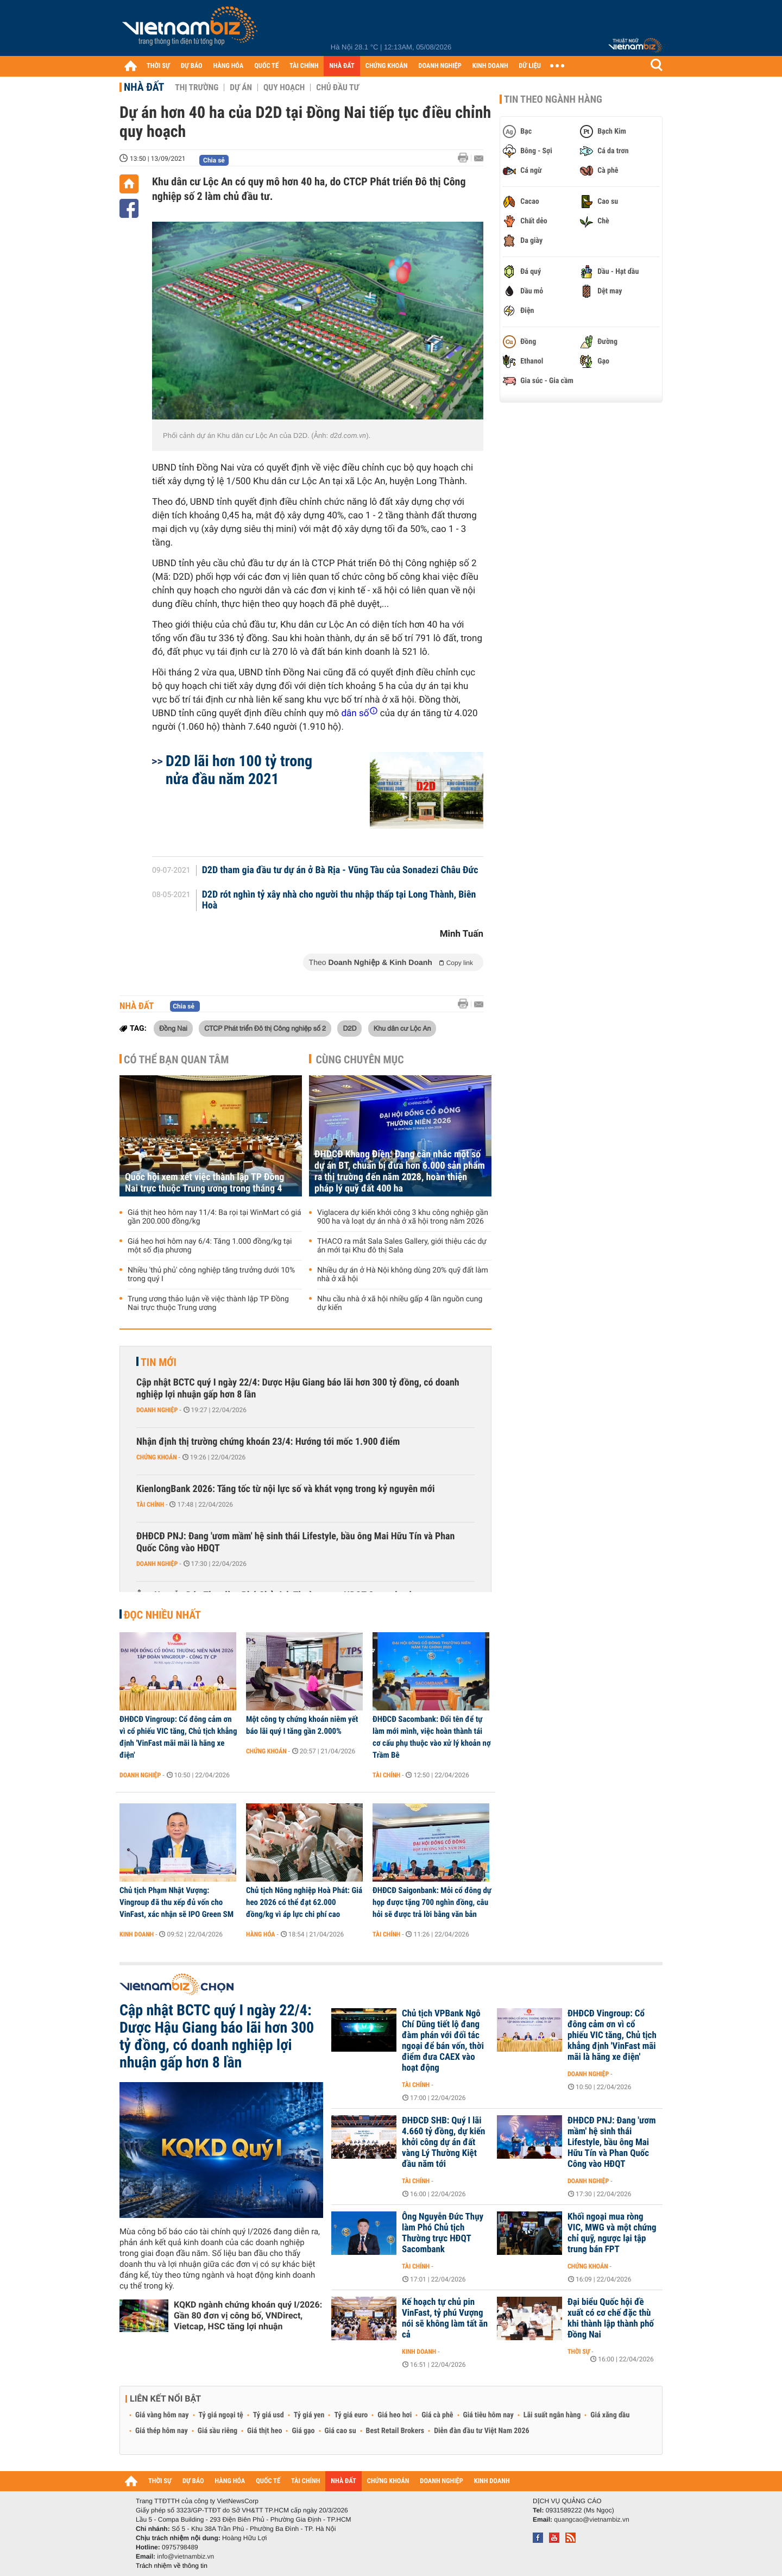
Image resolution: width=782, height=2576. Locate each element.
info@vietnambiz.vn (185, 2556)
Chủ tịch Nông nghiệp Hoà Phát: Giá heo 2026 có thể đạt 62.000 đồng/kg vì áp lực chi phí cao (304, 1902)
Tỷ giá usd (268, 2415)
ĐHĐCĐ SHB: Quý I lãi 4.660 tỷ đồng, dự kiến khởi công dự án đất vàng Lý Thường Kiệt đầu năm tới (443, 2142)
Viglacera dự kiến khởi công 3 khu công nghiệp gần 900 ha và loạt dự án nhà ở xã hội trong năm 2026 (402, 1217)
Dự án (241, 87)
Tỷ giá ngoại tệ (221, 2415)
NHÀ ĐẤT (341, 66)
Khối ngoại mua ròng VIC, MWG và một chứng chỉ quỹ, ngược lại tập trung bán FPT (612, 2233)
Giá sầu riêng (217, 2431)
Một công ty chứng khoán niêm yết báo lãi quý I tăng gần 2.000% (302, 1725)
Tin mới (158, 1362)
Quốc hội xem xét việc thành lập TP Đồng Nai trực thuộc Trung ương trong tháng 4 (204, 1182)
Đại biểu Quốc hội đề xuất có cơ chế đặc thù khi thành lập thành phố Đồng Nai (610, 2318)
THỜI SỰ (158, 66)
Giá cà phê (437, 2415)
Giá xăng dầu (609, 2415)
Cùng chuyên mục (360, 1059)
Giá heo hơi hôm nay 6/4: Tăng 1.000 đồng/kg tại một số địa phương (210, 1246)
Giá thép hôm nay (161, 2431)
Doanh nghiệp (157, 1410)
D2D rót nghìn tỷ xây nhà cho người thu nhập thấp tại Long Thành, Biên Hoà (339, 900)
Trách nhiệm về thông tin (171, 2565)
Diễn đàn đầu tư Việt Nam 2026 (481, 2431)
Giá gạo (303, 2431)
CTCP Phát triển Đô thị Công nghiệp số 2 (265, 1028)
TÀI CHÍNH (303, 66)
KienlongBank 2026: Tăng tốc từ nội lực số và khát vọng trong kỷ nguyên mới (285, 1489)
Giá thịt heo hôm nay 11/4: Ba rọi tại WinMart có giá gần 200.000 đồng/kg (214, 1217)
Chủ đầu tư (337, 87)
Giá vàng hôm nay (162, 2415)
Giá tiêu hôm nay (488, 2415)
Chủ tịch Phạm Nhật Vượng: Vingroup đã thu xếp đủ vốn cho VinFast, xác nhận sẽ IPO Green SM (176, 1902)
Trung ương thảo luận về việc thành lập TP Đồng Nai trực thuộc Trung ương (208, 1303)
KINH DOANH (490, 66)
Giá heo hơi (394, 2415)
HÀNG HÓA (228, 66)
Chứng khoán (156, 1457)
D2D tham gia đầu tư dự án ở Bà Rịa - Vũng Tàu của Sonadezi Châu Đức (340, 870)
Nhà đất (144, 86)
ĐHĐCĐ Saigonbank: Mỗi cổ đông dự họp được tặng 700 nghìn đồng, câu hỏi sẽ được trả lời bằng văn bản (432, 1902)
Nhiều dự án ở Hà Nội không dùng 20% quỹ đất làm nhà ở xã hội (402, 1274)
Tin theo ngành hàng (553, 99)
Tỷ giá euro (351, 2415)
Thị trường (196, 87)
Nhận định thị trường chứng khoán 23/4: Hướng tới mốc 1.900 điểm (268, 1441)
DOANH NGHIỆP (439, 66)
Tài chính (150, 1504)
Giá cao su (340, 2431)
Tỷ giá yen (309, 2415)
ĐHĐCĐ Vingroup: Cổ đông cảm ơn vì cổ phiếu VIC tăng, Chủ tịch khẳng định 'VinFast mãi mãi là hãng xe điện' (178, 1737)
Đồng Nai (173, 1028)
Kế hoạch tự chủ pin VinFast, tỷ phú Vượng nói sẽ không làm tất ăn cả (445, 2318)
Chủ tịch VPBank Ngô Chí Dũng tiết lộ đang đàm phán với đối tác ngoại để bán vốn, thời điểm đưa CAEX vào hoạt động (443, 2040)
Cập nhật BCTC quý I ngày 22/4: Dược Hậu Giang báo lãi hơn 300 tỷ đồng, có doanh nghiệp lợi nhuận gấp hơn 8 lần (297, 1388)
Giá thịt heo (264, 2431)
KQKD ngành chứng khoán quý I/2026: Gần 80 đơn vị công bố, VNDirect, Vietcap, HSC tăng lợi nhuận (248, 2315)
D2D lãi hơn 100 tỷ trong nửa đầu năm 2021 (239, 770)
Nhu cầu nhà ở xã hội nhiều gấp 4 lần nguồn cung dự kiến (399, 1303)
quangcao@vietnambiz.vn (591, 2519)
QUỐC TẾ (266, 66)
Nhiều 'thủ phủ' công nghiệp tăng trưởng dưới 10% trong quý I (211, 1274)
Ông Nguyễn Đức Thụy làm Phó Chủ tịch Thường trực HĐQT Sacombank (442, 2233)
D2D (349, 1028)
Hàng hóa (260, 1934)
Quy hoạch (284, 87)
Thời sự (578, 2351)
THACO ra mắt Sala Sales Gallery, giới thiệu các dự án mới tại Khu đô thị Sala (402, 1246)
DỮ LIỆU (530, 66)
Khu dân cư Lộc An (402, 1028)
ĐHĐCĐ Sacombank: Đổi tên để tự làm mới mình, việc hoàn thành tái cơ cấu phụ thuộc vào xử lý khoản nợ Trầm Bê (432, 1737)
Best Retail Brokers (395, 2431)
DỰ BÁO (192, 66)
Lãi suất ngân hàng (552, 2415)
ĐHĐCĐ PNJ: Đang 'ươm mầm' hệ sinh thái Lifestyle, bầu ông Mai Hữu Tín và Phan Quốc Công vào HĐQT (295, 1542)
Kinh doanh (136, 1934)
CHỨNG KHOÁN (386, 66)
